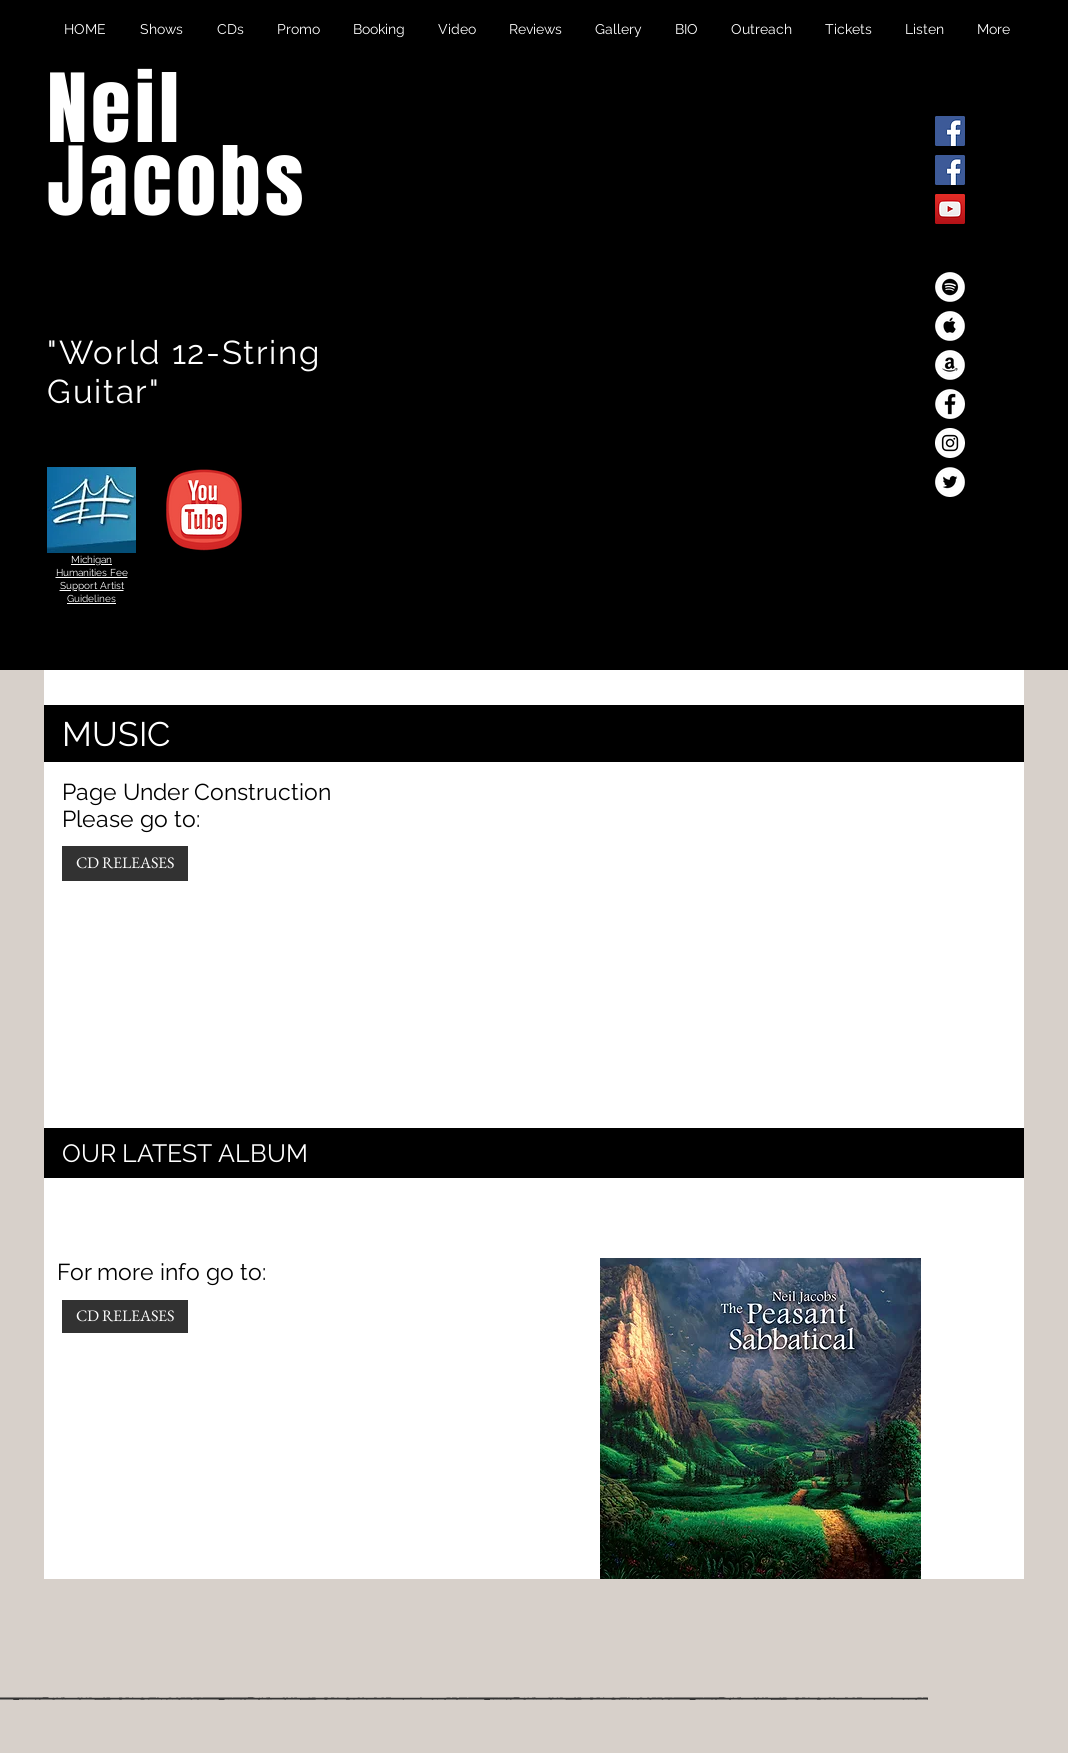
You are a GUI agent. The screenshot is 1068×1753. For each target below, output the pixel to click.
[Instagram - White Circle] (950, 443)
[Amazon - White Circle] (950, 365)
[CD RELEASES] (125, 863)
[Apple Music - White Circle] (950, 326)
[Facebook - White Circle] (950, 404)
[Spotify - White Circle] (950, 287)
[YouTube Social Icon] (950, 209)
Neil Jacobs (177, 146)
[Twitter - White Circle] (950, 482)
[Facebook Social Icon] (950, 131)
